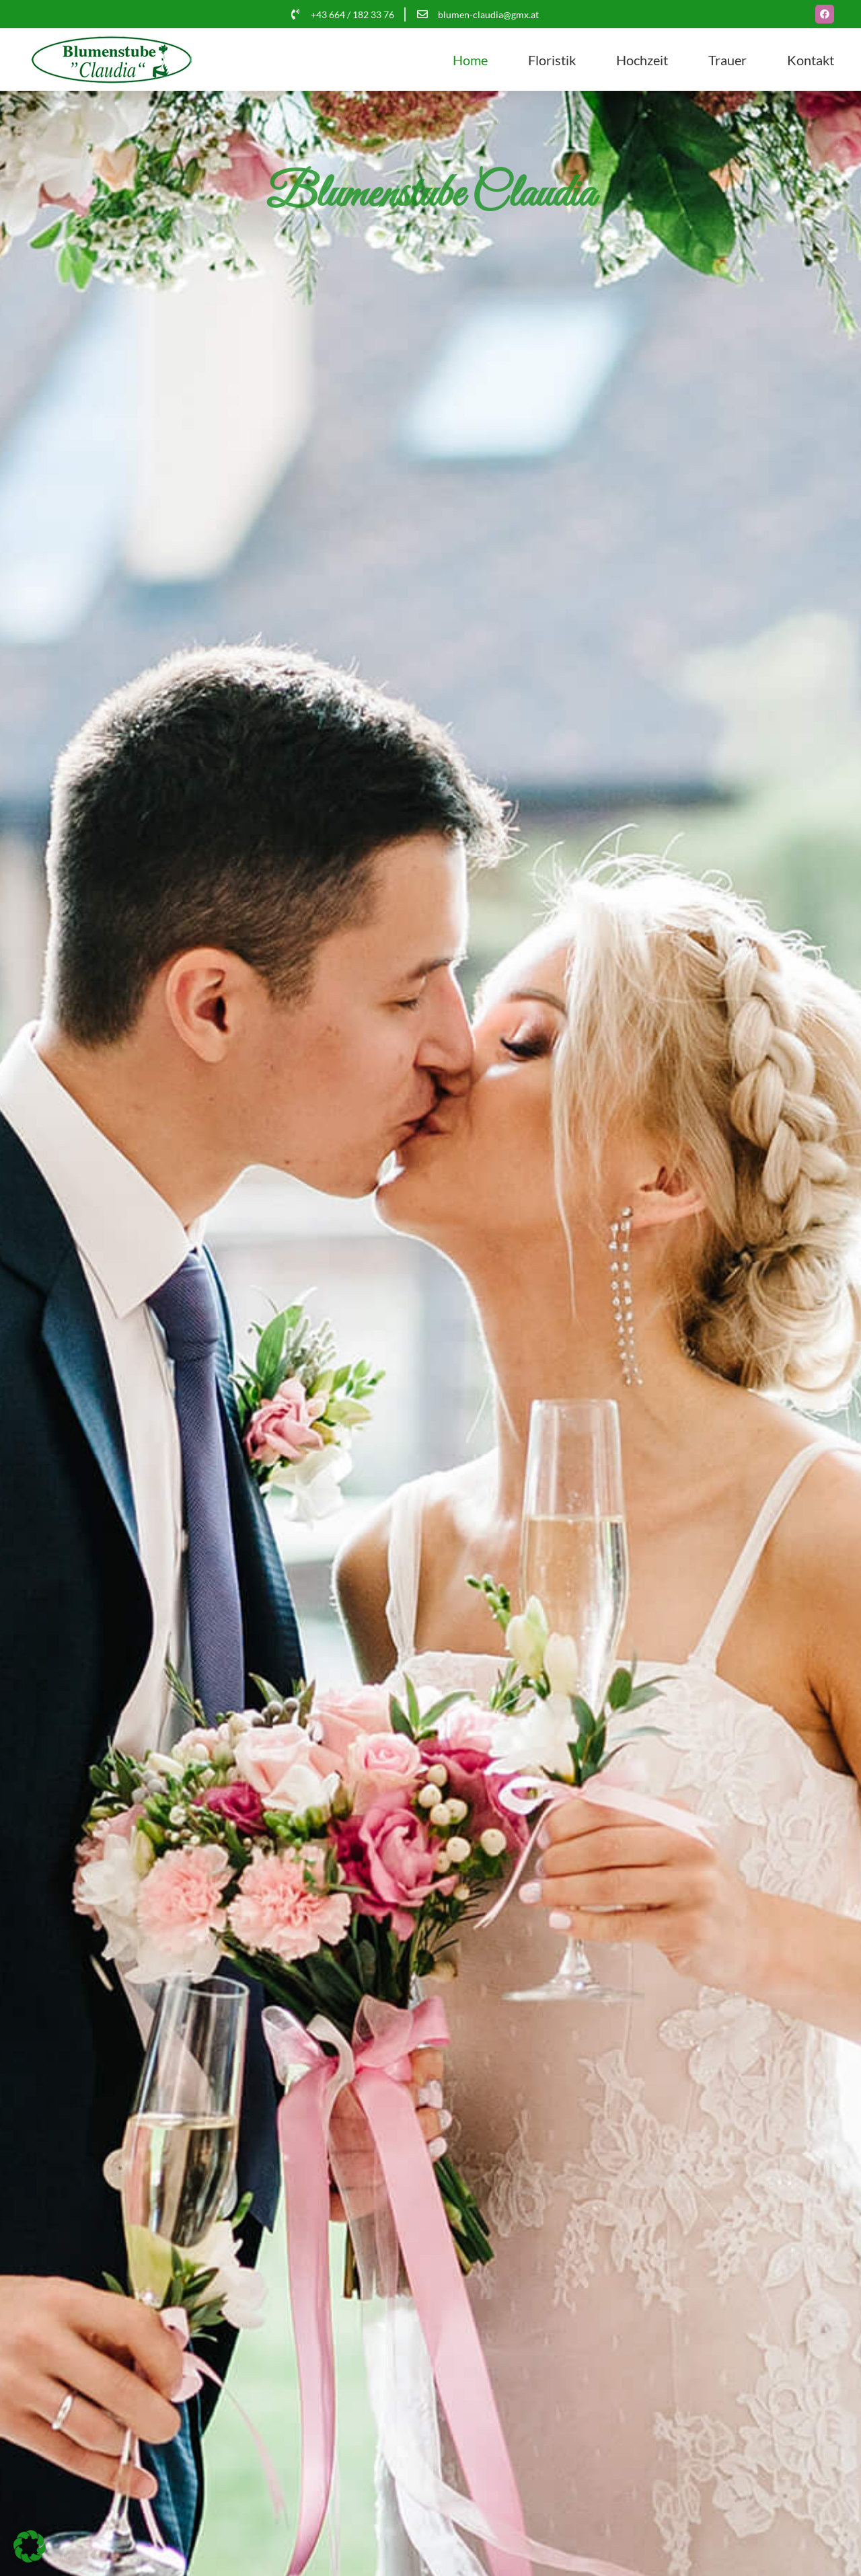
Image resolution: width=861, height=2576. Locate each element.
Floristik (552, 60)
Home (470, 60)
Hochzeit (642, 60)
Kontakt (810, 60)
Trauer (727, 60)
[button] (29, 2546)
